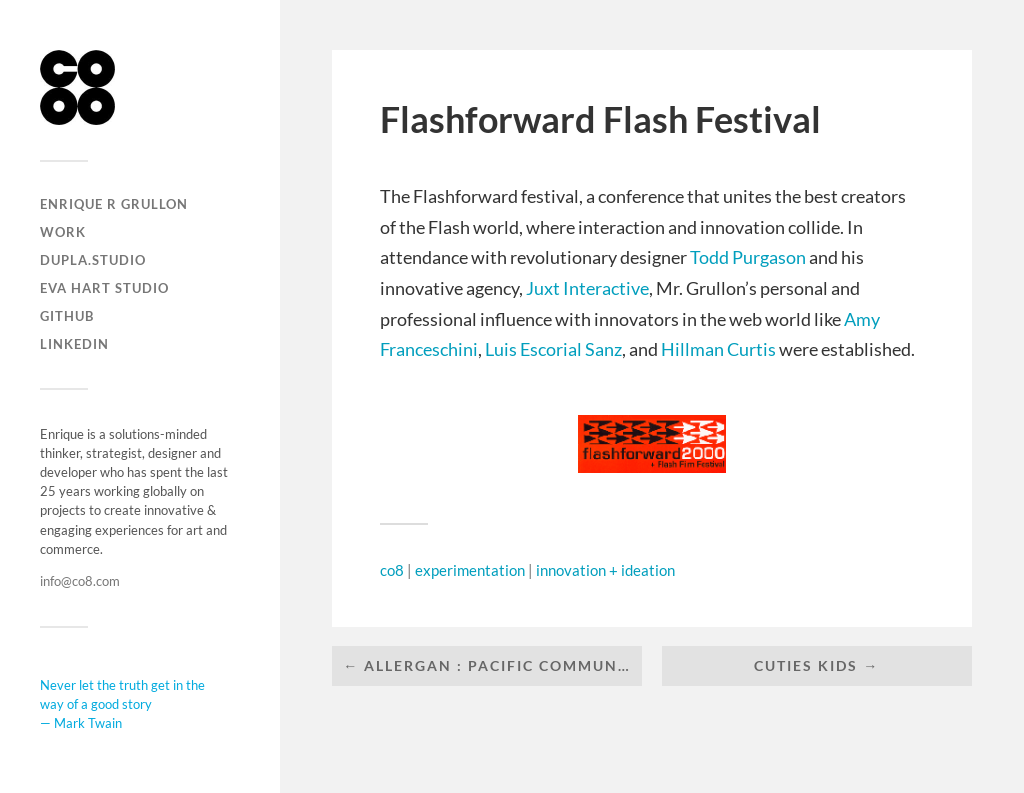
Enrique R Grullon (114, 204)
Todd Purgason (748, 257)
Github (67, 316)
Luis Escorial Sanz (553, 349)
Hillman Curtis (718, 349)
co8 (392, 570)
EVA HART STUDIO (104, 288)
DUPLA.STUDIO (93, 260)
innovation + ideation (605, 570)
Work (63, 232)
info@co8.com (80, 581)
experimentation (470, 570)
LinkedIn (74, 344)
